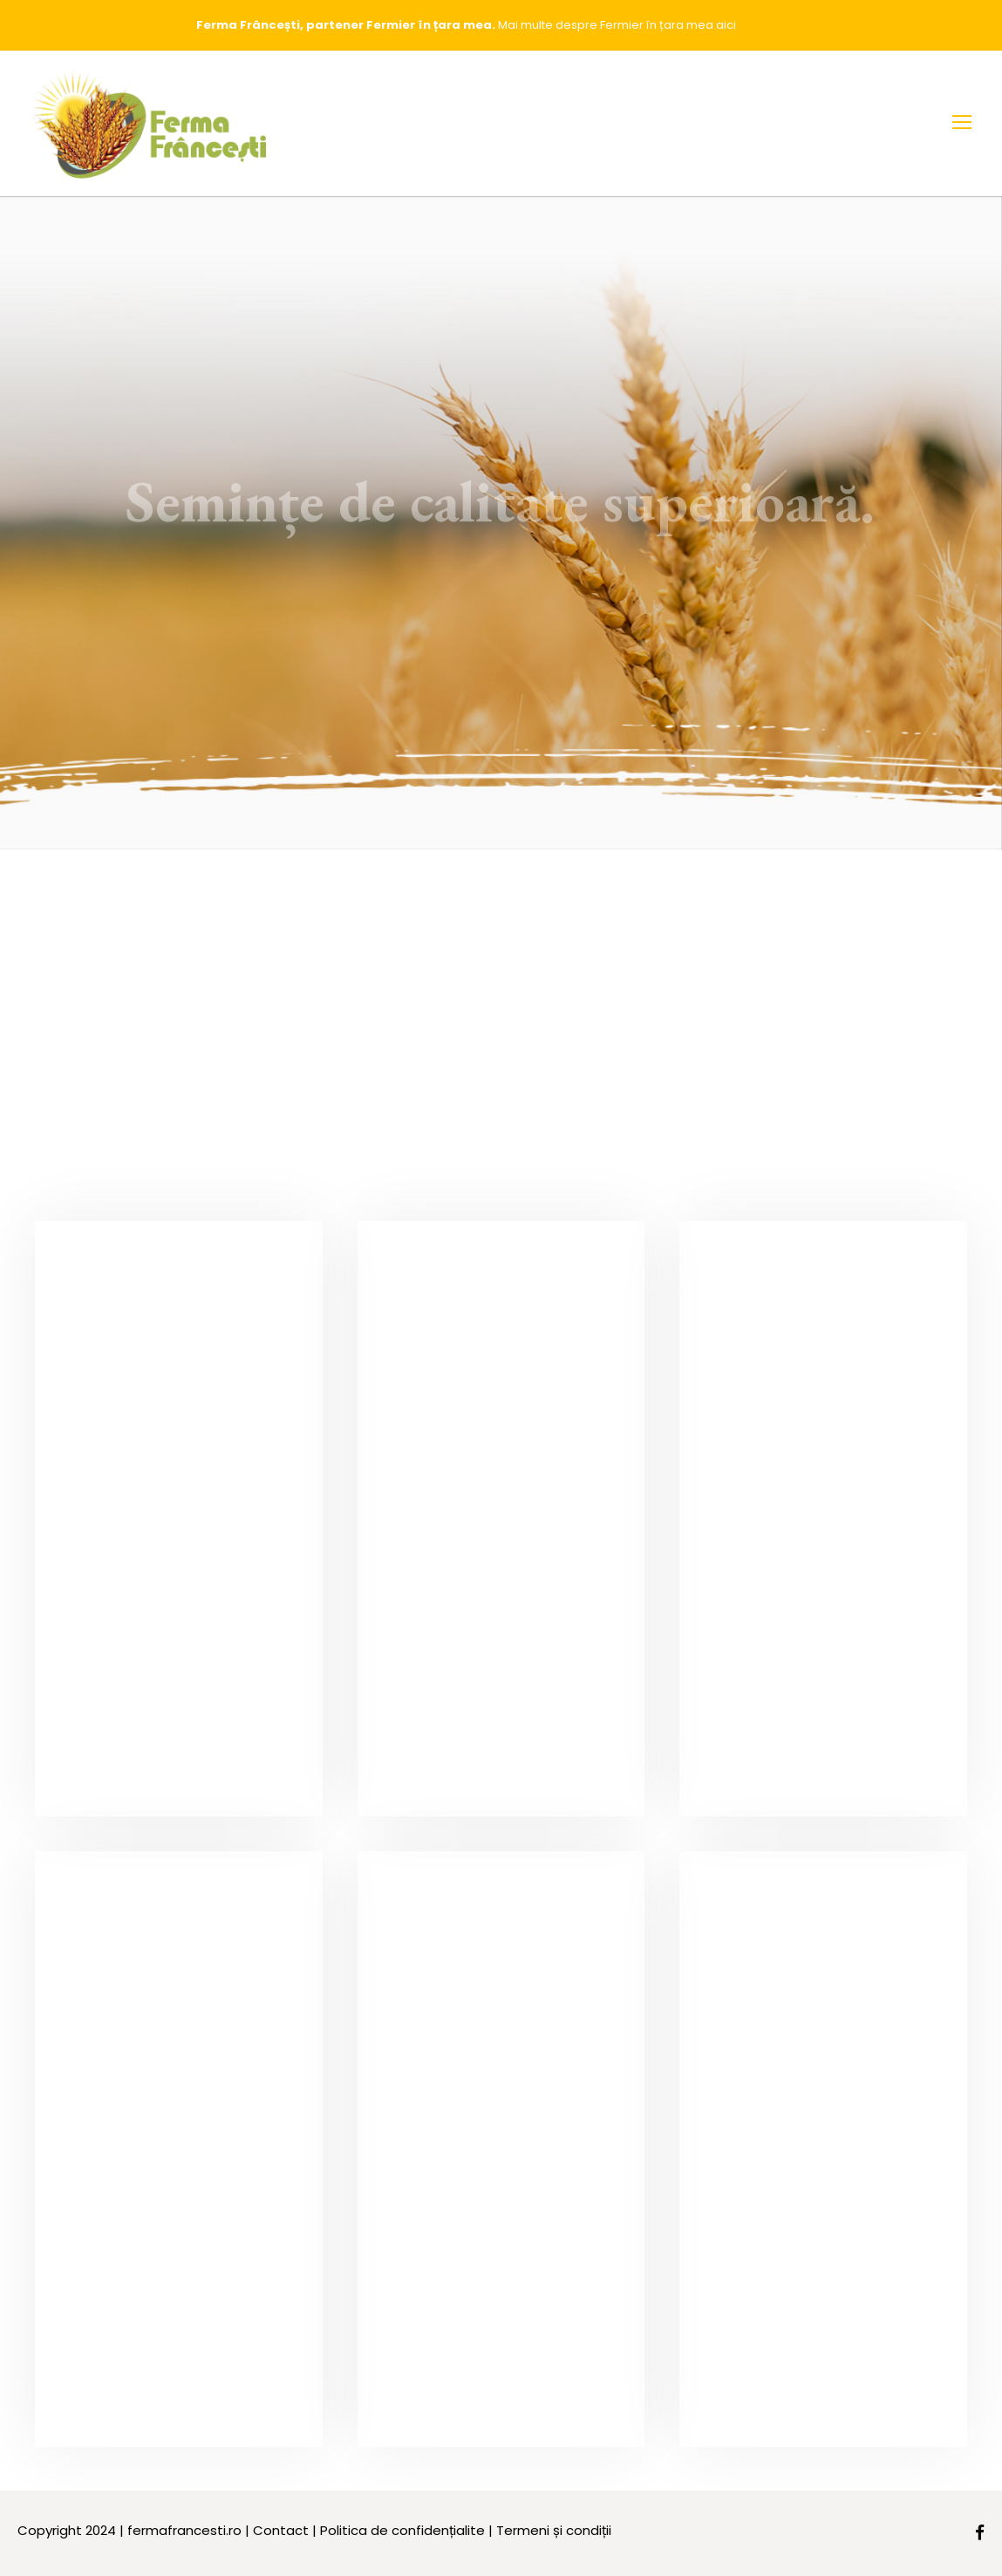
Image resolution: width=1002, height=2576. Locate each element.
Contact (281, 2530)
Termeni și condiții (553, 2530)
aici (726, 25)
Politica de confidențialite (402, 2530)
